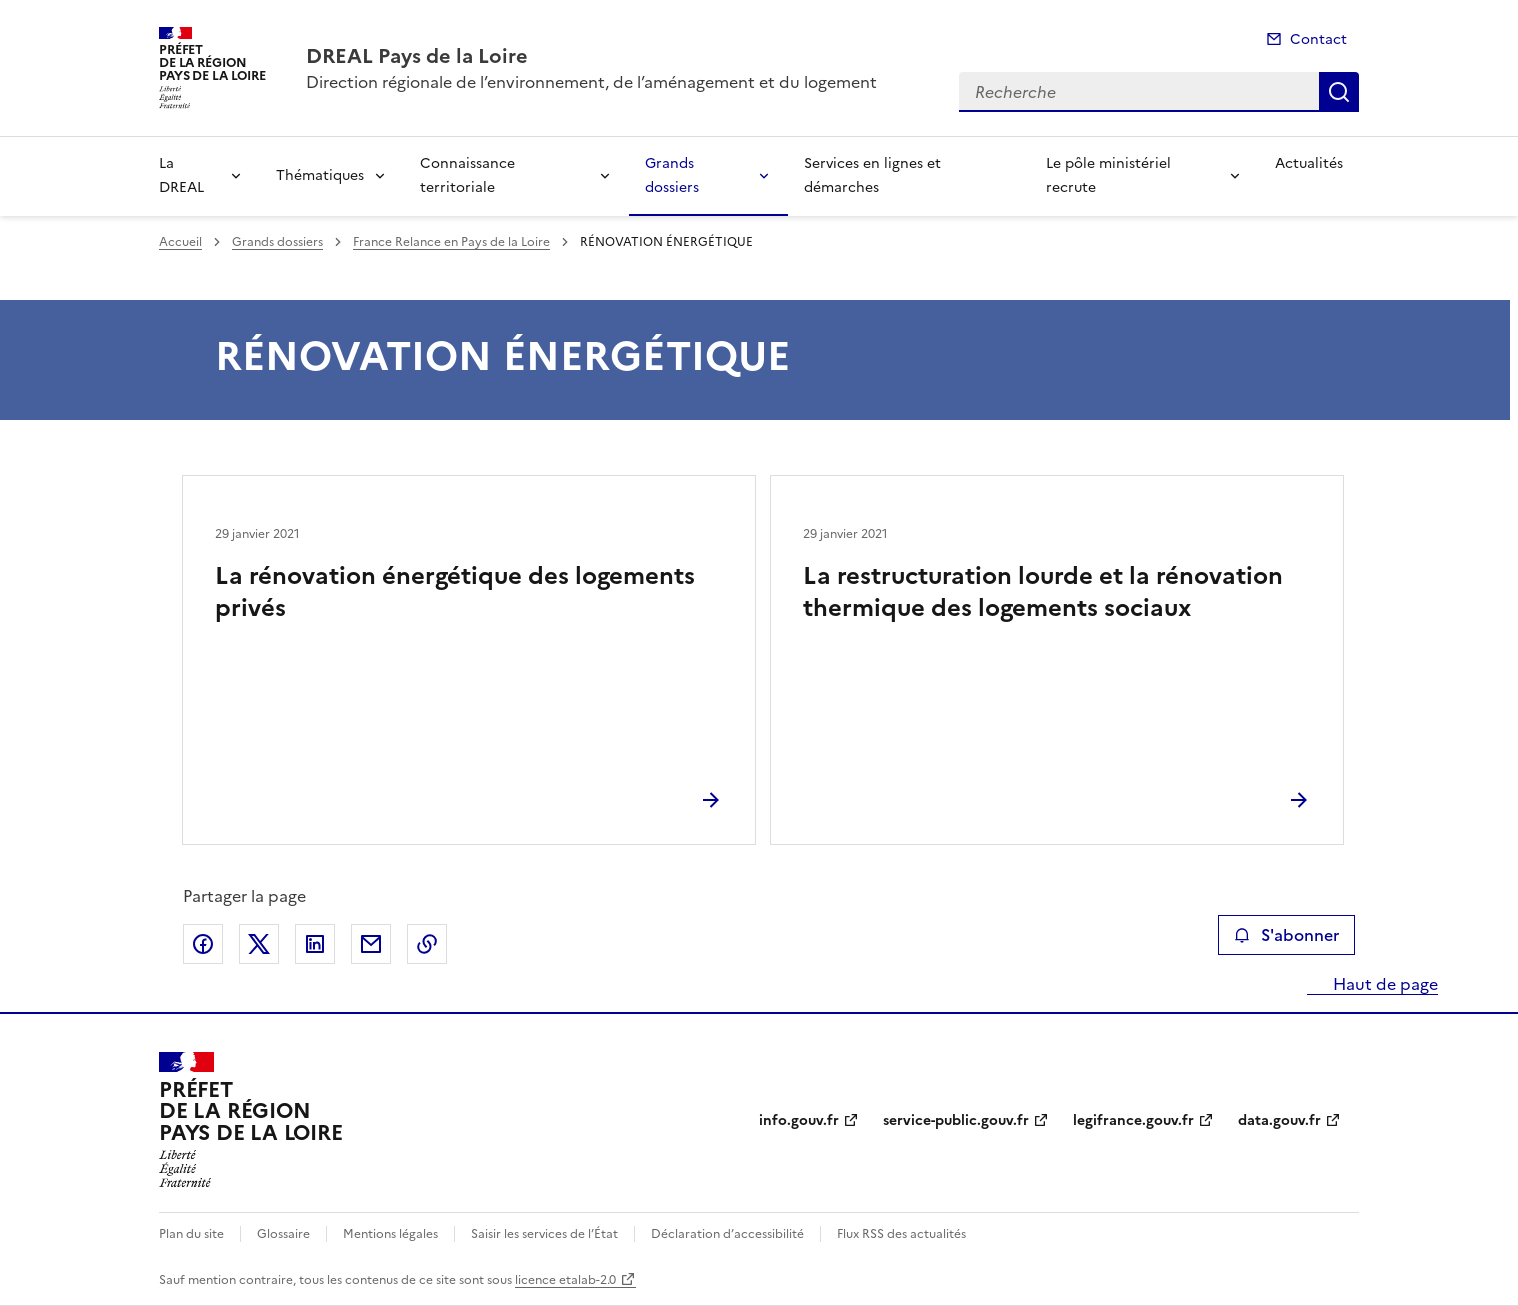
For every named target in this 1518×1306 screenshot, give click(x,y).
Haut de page (1383, 984)
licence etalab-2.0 (565, 1280)
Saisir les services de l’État (544, 1234)
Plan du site (191, 1234)
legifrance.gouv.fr (1133, 1120)
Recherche (1339, 92)
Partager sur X (259, 944)
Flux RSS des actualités (901, 1234)
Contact (1318, 39)
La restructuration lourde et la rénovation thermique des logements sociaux (1043, 592)
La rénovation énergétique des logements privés (455, 592)
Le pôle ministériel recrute (1108, 175)
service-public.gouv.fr (956, 1120)
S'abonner (1286, 935)
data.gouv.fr (1279, 1120)
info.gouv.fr (799, 1120)
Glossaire (283, 1234)
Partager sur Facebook (203, 944)
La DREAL (181, 175)
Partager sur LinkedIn (315, 944)
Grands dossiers (672, 175)
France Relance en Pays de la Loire (451, 242)
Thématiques (320, 175)
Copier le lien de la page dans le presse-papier (427, 944)
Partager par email (371, 944)
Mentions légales (390, 1234)
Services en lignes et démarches (872, 175)
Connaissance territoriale (467, 175)
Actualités (1309, 163)
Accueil (180, 242)
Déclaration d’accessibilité (727, 1234)
